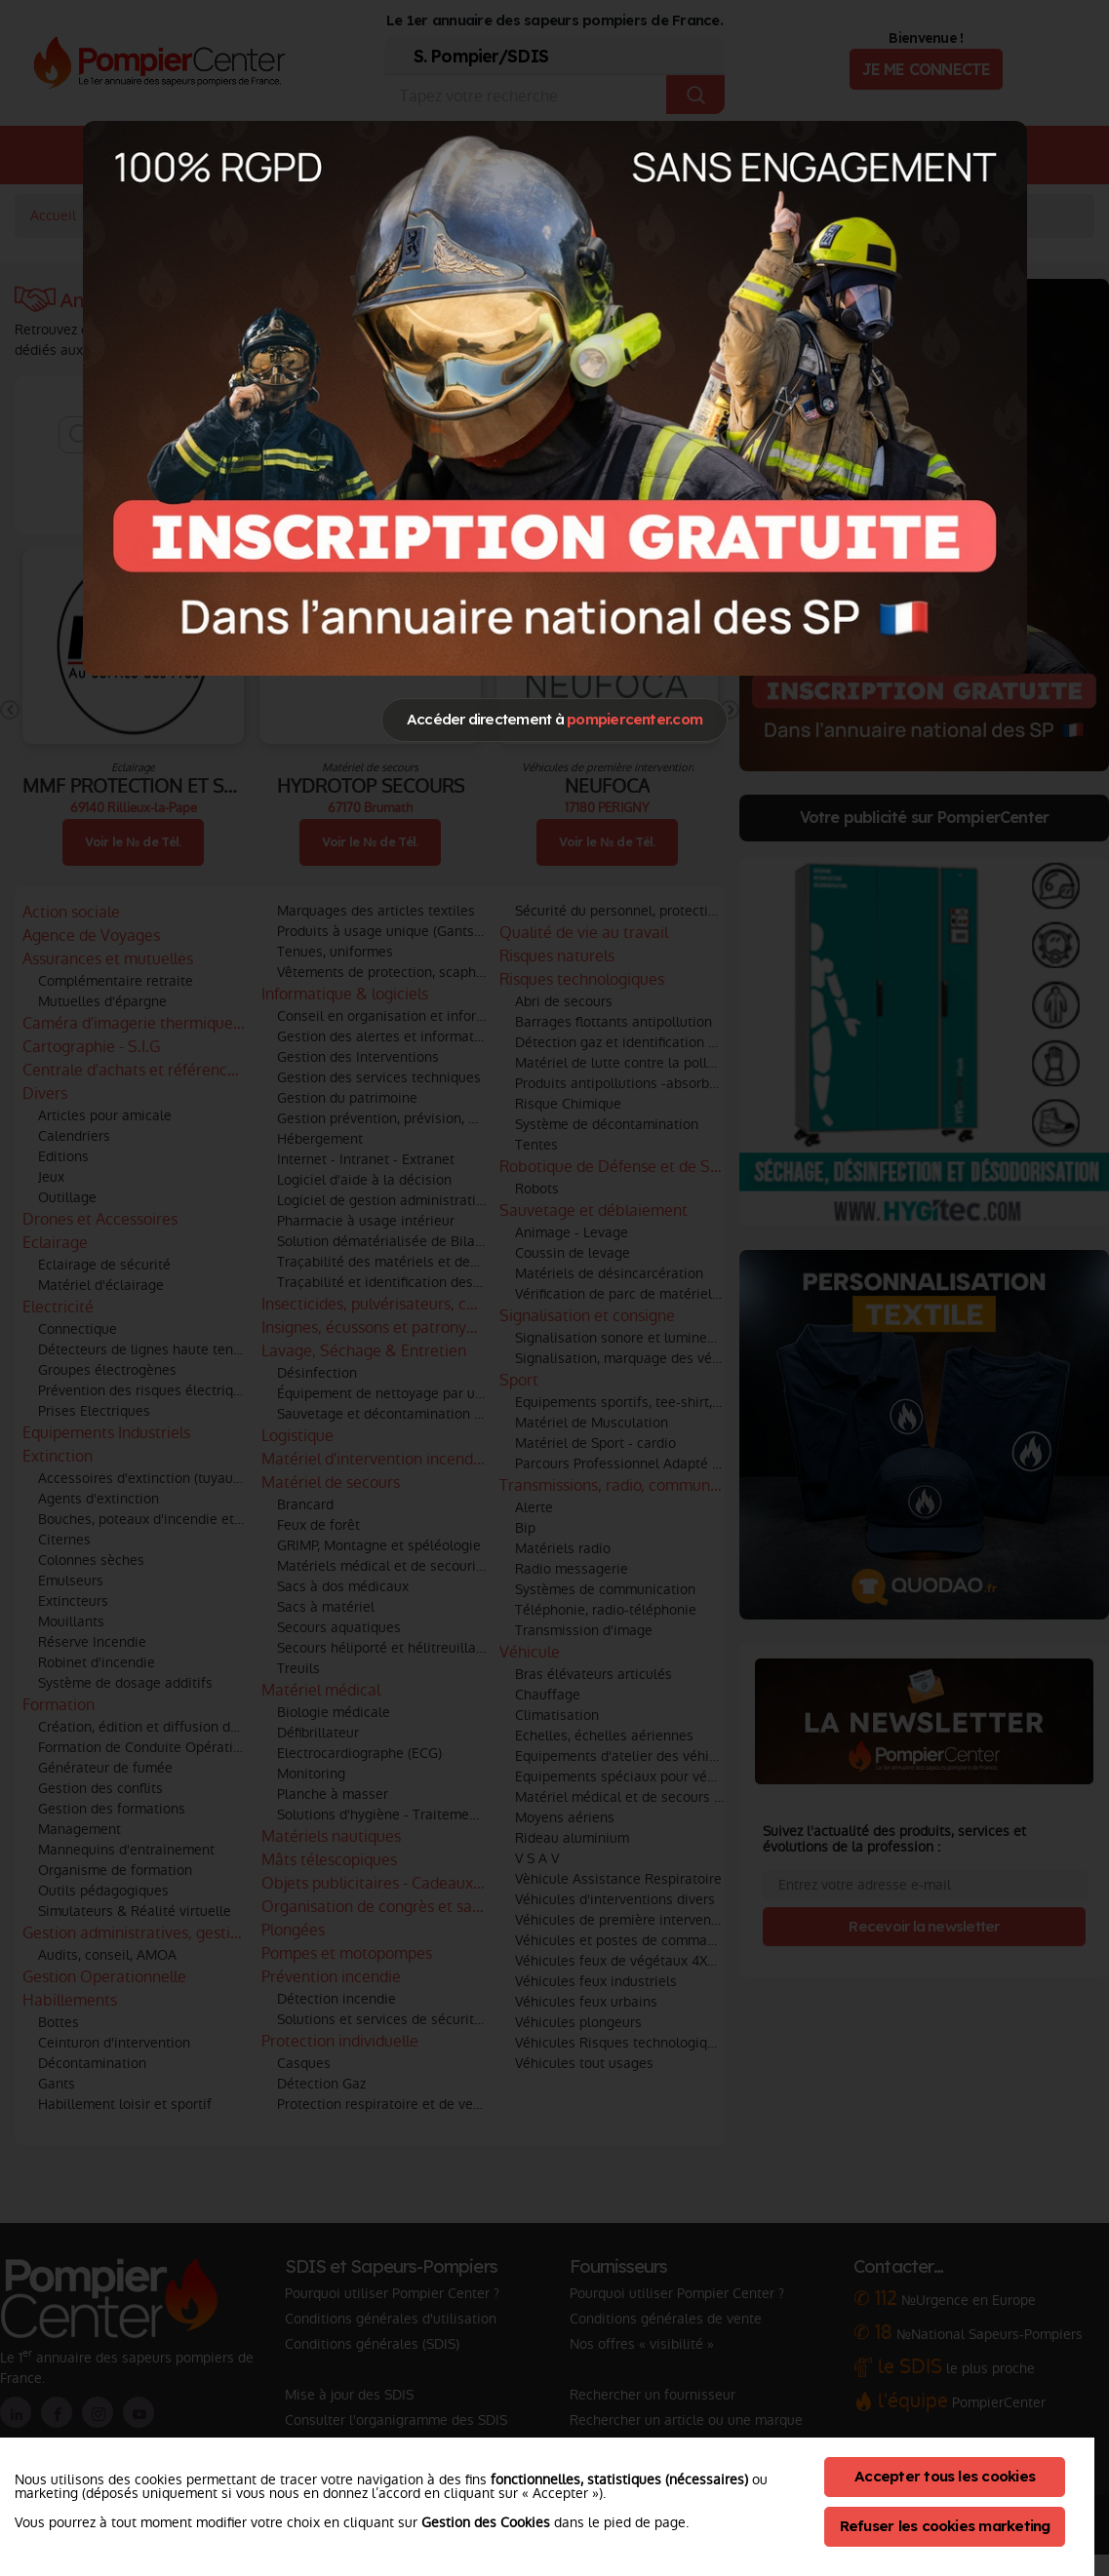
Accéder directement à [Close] (554, 719)
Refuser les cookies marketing (945, 2526)
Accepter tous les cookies (944, 2476)
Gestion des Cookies (485, 2522)
